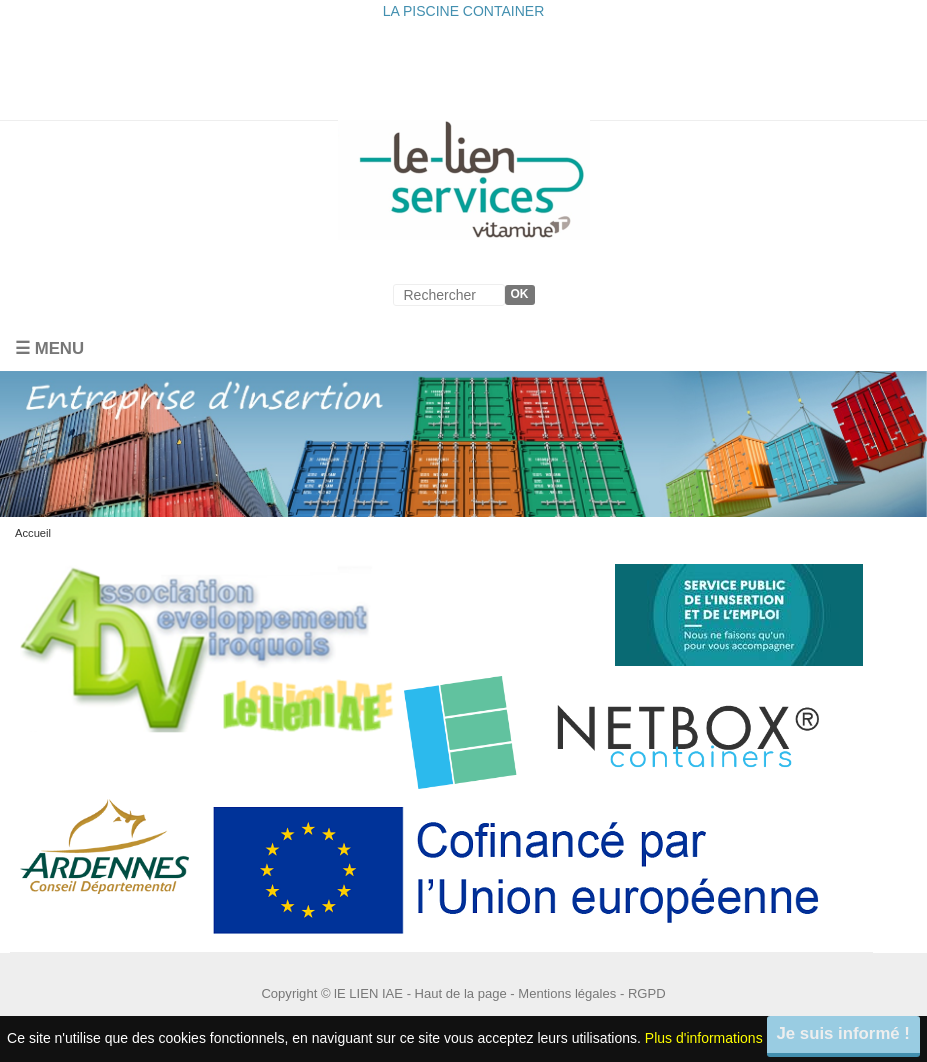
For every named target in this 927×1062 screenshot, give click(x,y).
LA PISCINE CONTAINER (464, 11)
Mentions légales (567, 993)
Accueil (33, 533)
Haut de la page (461, 993)
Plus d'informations (704, 1037)
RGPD (647, 993)
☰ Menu (49, 348)
